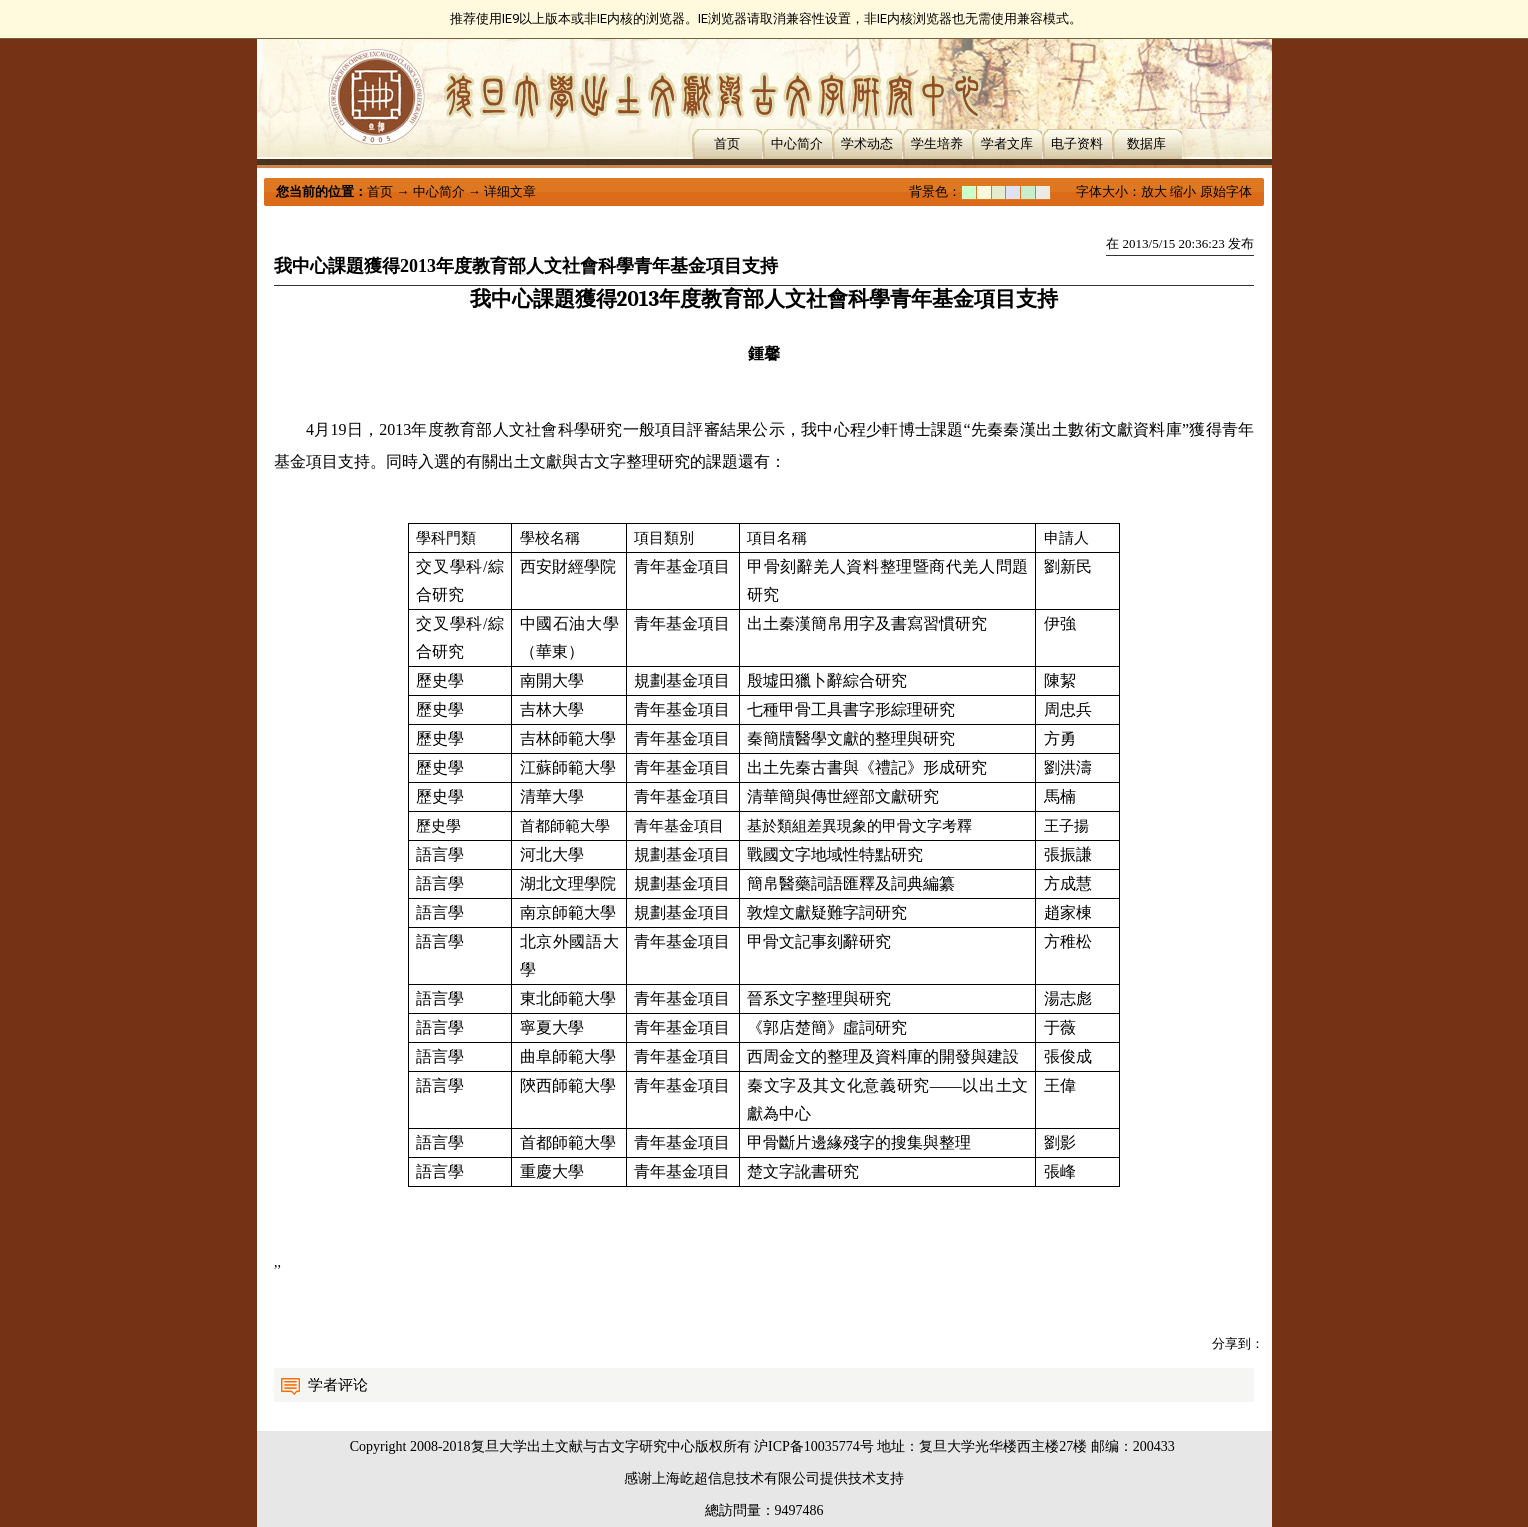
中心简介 (797, 143)
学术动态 (867, 143)
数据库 (1146, 143)
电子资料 (1077, 143)
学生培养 (937, 143)
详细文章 (510, 191)
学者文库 (1007, 143)
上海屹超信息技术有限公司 (736, 1478)
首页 (727, 143)
